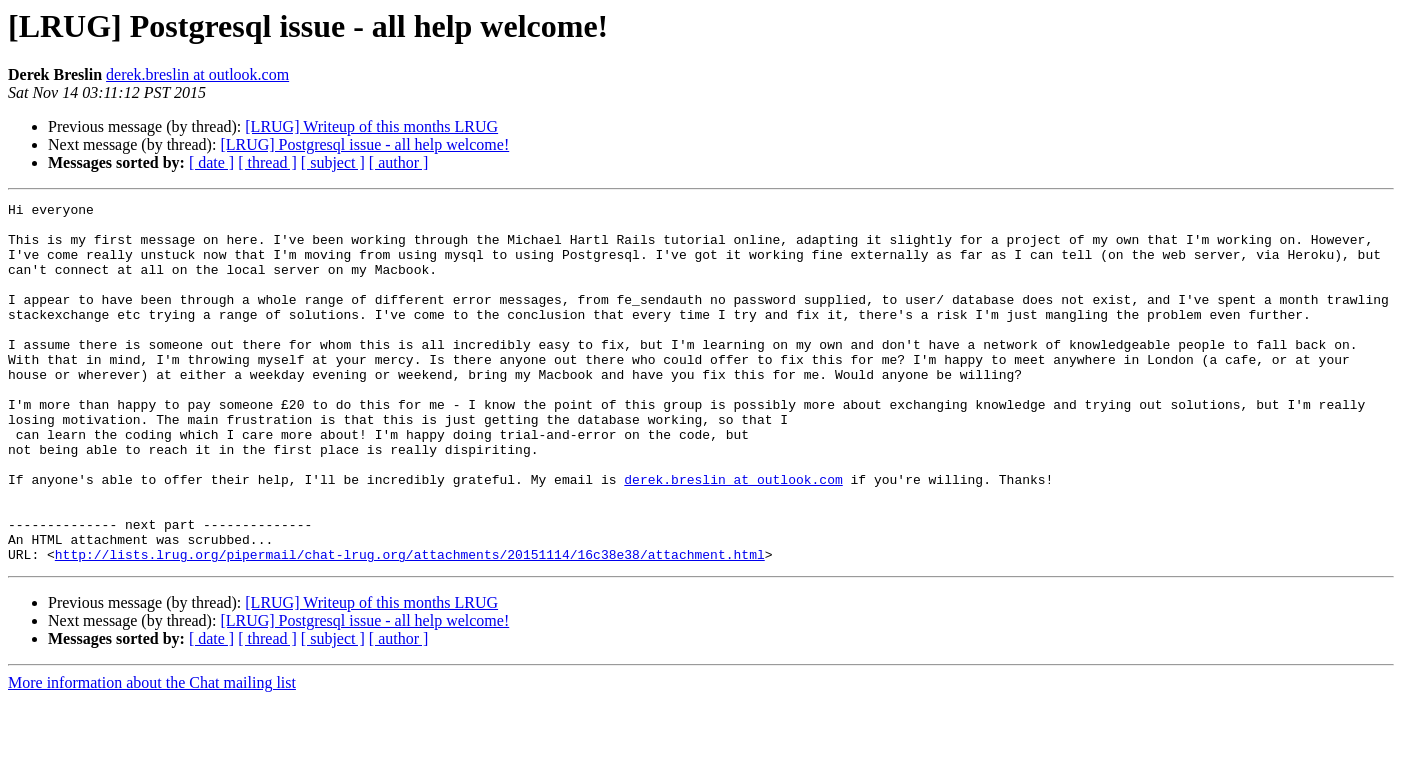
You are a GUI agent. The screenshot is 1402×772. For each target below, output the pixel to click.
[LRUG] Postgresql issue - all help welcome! (364, 144)
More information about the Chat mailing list (152, 754)
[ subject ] (333, 162)
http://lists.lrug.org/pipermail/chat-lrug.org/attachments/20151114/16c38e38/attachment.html (410, 626)
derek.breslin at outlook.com (197, 74)
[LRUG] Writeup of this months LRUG (371, 126)
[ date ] (211, 162)
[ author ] (399, 162)
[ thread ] (267, 162)
